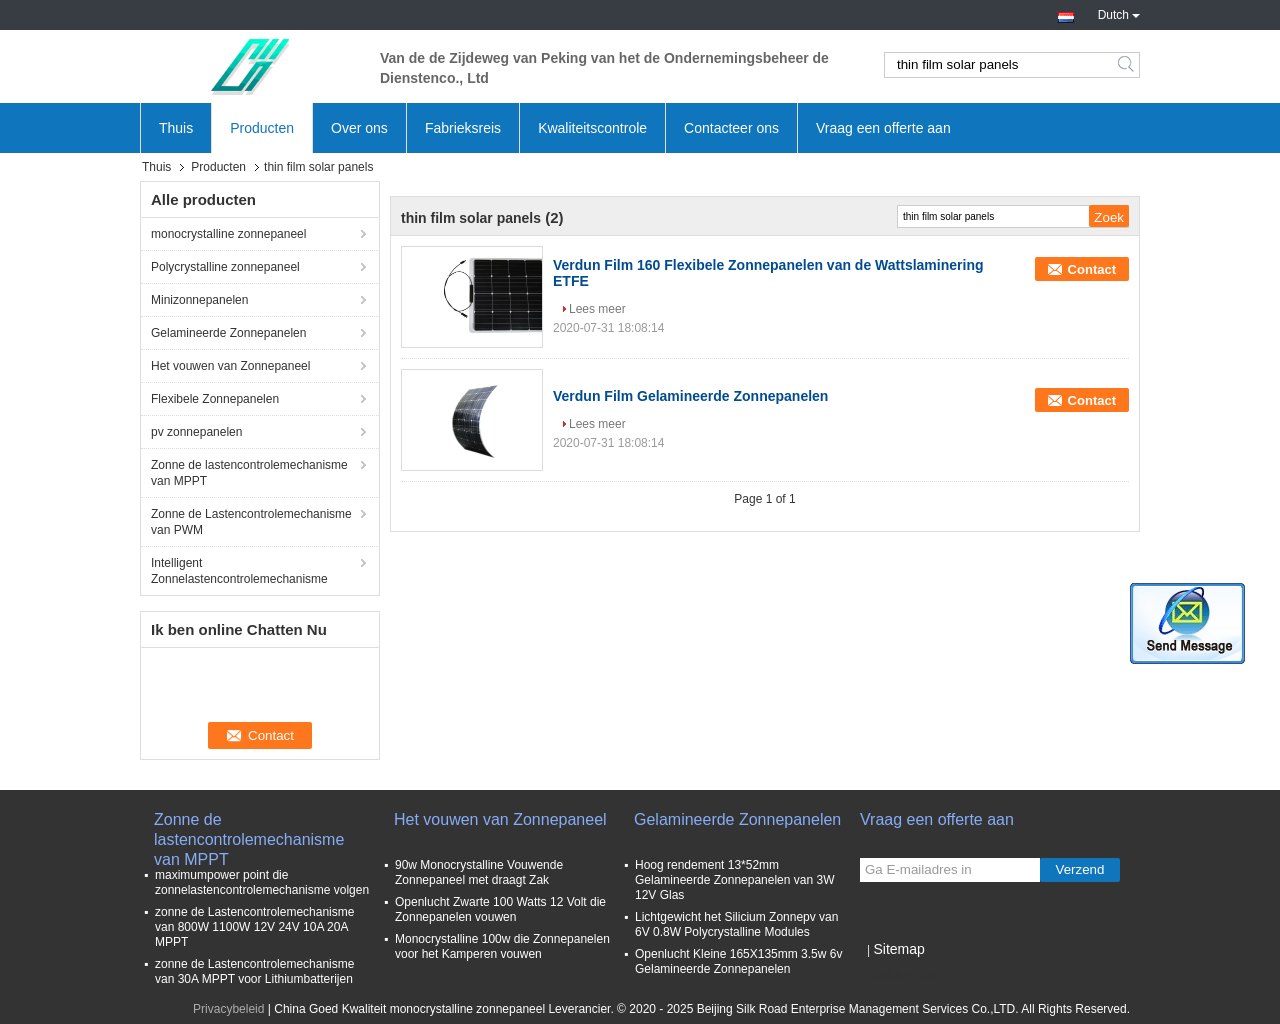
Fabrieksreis (463, 128)
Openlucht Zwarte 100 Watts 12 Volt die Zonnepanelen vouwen (500, 909)
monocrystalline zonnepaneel (228, 234)
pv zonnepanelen (196, 432)
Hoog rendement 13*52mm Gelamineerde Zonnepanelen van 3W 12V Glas (734, 880)
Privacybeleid (228, 1009)
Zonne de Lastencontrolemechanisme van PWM (251, 522)
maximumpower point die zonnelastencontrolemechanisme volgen (262, 882)
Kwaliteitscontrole (592, 128)
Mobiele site (898, 974)
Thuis (176, 128)
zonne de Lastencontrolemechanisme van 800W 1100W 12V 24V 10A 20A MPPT (254, 927)
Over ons (359, 128)
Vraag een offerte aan (883, 128)
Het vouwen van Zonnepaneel (230, 366)
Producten (262, 128)
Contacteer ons (731, 128)
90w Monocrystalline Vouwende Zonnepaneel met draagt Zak (479, 872)
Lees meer (597, 309)
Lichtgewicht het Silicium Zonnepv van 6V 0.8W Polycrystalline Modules (736, 924)
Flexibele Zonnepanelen (215, 399)
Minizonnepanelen (199, 300)
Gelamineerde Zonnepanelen (228, 333)
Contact (1092, 269)
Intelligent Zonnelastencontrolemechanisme (239, 571)
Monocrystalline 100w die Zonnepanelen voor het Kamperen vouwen (502, 946)
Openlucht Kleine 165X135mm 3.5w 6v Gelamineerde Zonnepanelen (738, 961)
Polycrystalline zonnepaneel (225, 267)
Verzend (1080, 869)
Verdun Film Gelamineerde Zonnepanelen (690, 396)
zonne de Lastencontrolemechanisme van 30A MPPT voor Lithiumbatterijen (254, 971)
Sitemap (898, 949)
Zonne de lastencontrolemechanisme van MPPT (249, 473)
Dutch (1119, 13)
